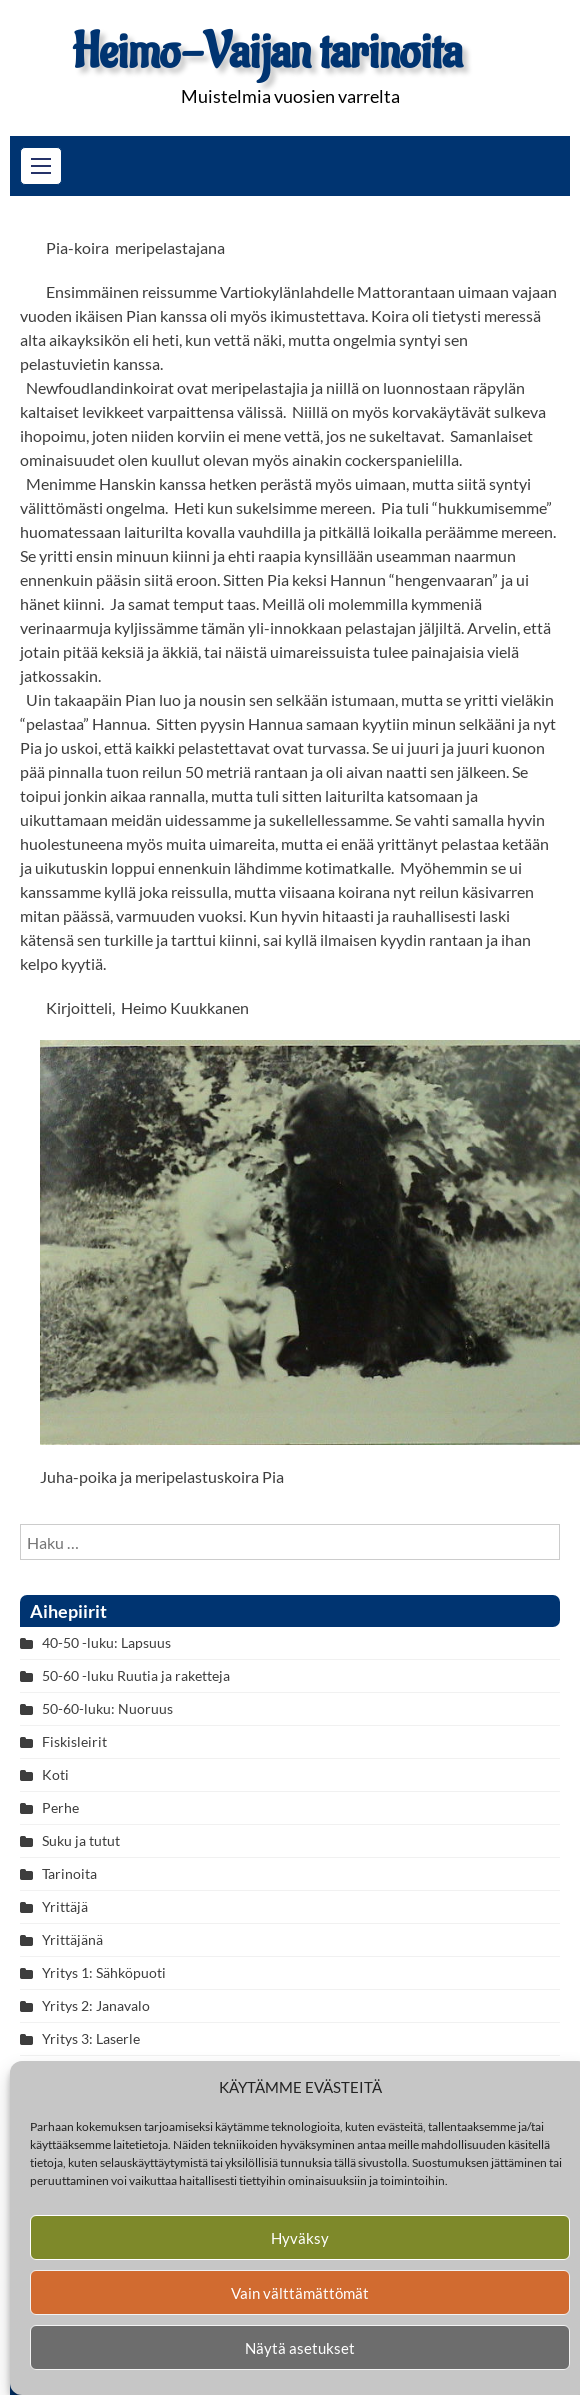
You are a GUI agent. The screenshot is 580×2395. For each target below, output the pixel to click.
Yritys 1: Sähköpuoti (104, 1972)
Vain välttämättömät (300, 2293)
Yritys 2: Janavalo (96, 2005)
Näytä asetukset (300, 2348)
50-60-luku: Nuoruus (107, 1708)
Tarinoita (69, 1873)
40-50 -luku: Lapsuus (106, 1642)
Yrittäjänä (72, 1939)
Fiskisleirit (74, 1741)
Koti (55, 1774)
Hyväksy (300, 2238)
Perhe (60, 1807)
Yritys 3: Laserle (91, 2038)
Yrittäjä (65, 1906)
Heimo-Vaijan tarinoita (267, 52)
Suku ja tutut (81, 1840)
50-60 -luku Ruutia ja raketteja (136, 1675)
